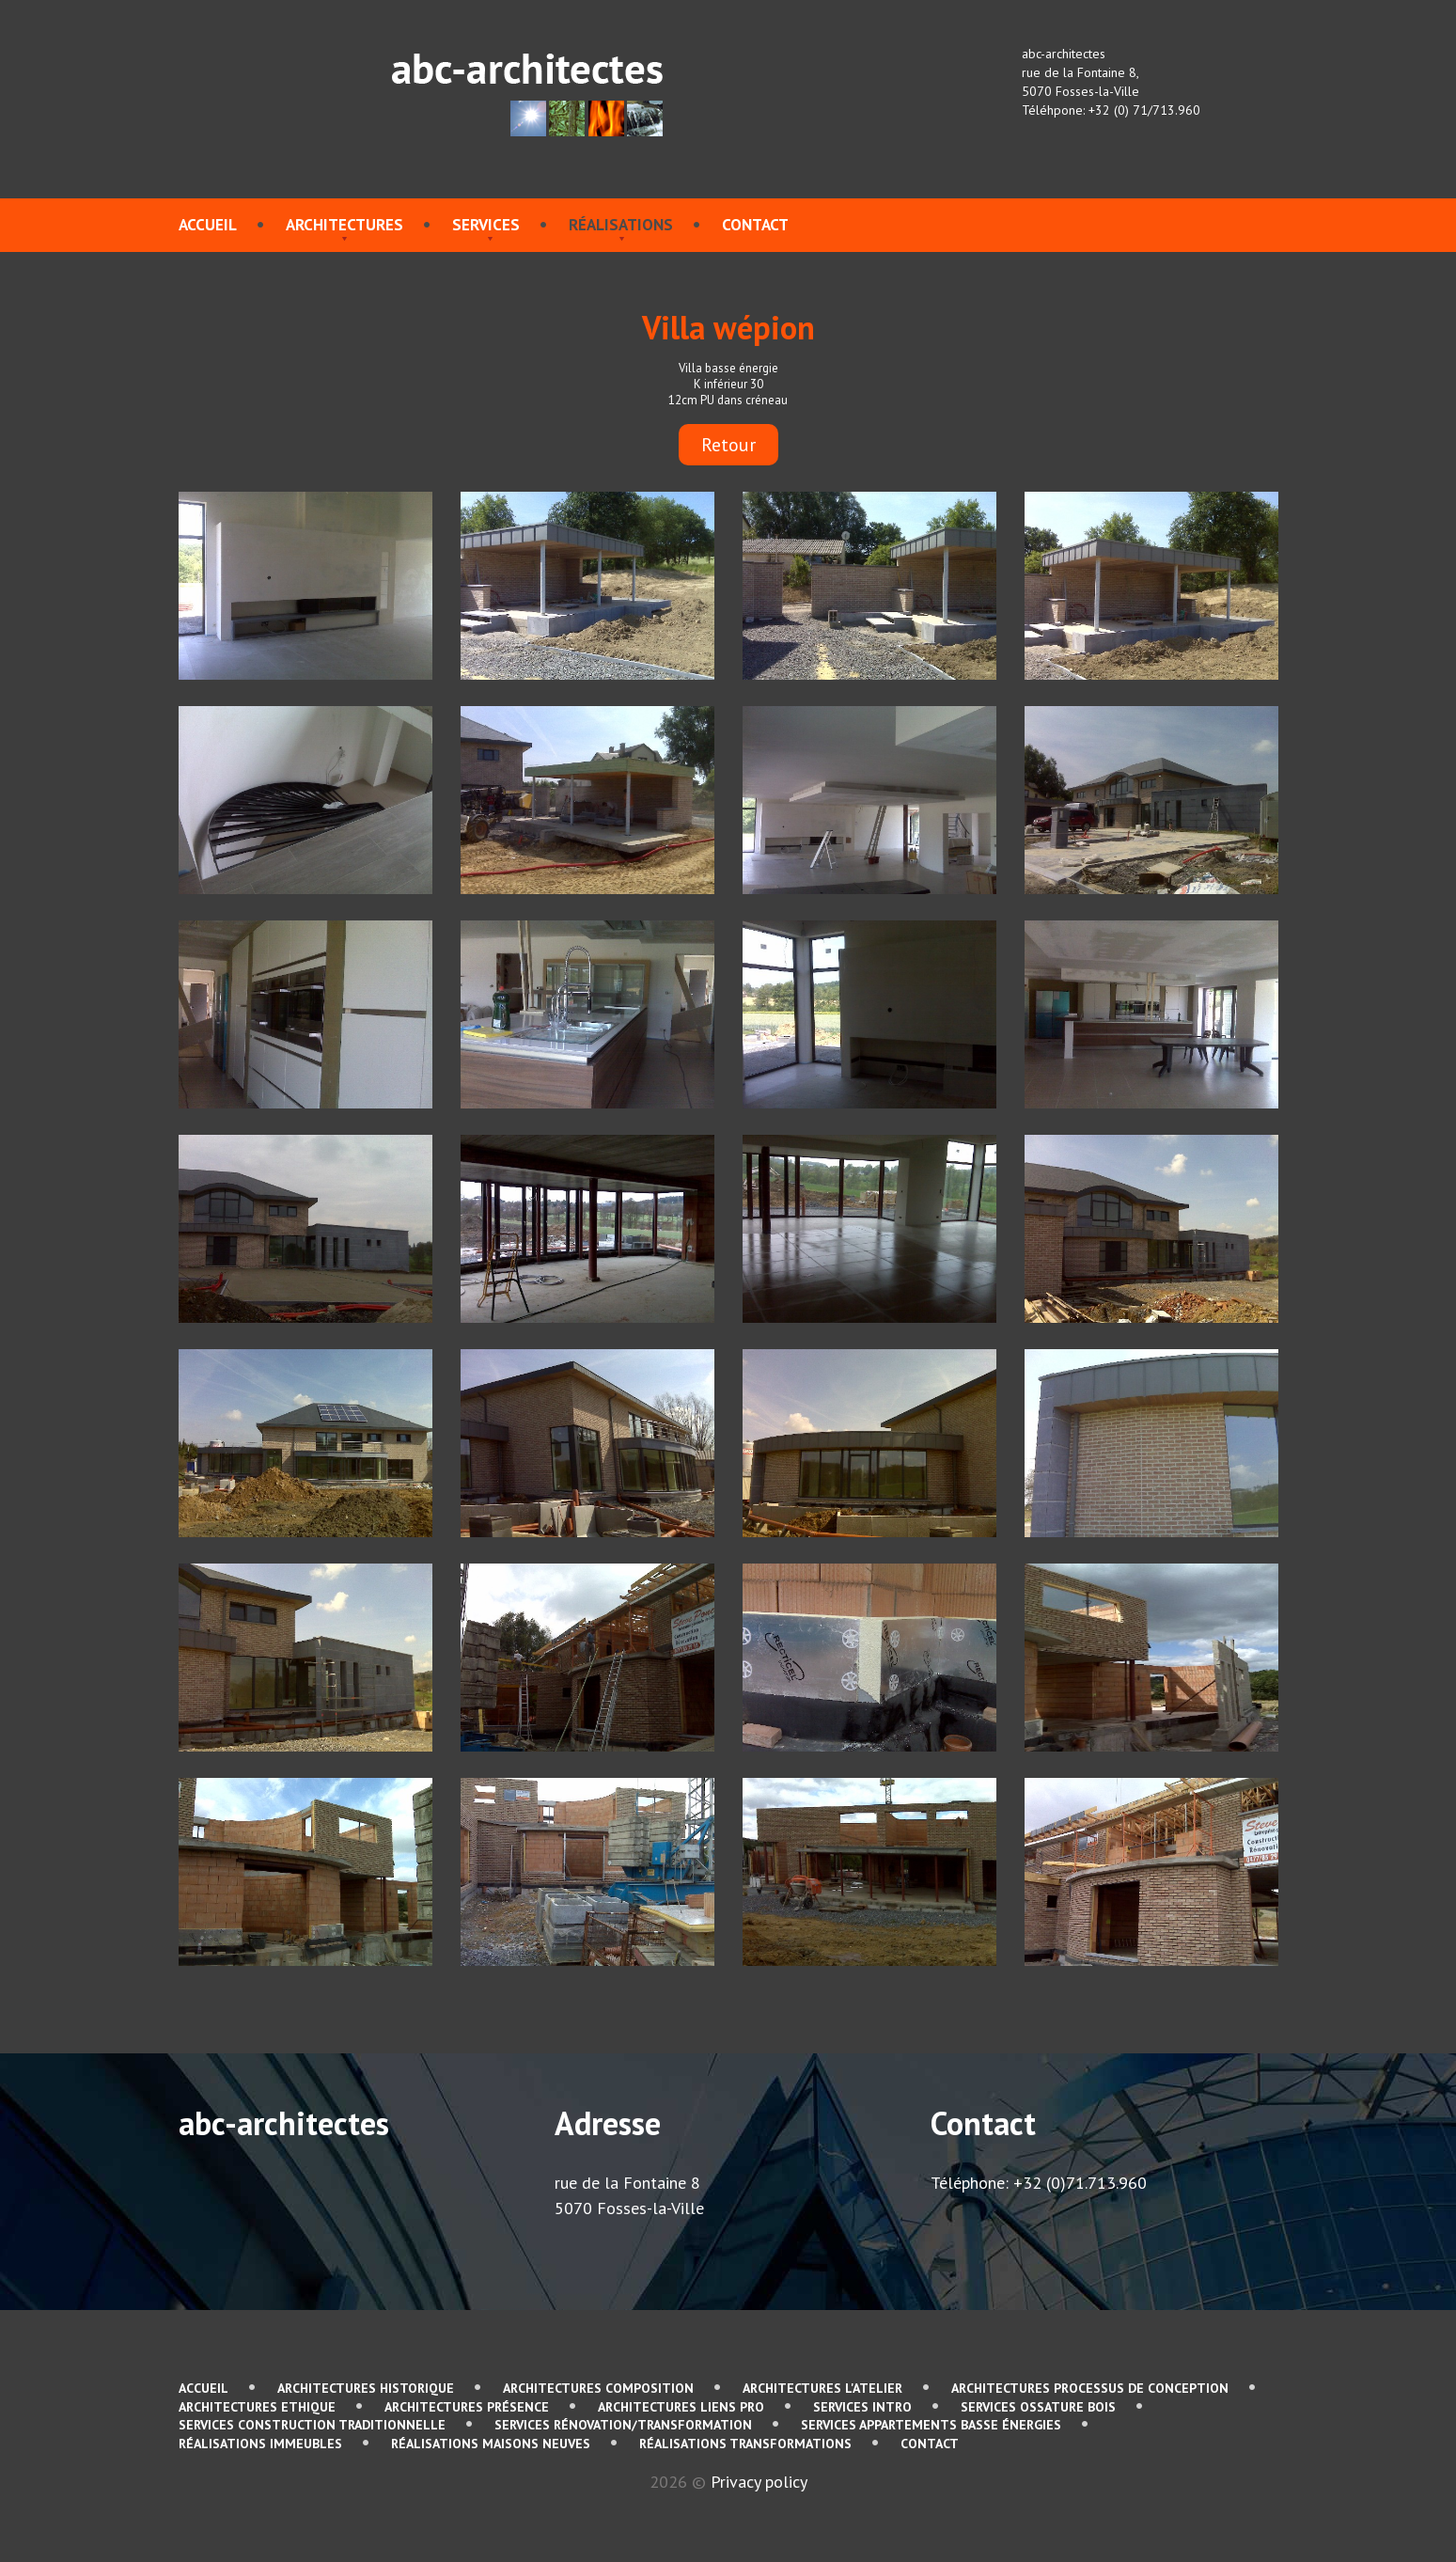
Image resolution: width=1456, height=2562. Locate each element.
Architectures (344, 224)
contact (755, 224)
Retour (728, 444)
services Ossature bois (1038, 2406)
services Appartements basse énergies (931, 2424)
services (486, 224)
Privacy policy (759, 2481)
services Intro (862, 2406)
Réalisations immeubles (260, 2443)
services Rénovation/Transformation (623, 2424)
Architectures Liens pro (681, 2406)
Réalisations (621, 224)
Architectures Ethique (257, 2406)
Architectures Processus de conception (1090, 2388)
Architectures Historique (365, 2388)
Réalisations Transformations (745, 2443)
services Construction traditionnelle (312, 2424)
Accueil (208, 224)
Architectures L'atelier (822, 2388)
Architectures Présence (466, 2406)
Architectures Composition (598, 2388)
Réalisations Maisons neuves (490, 2443)
